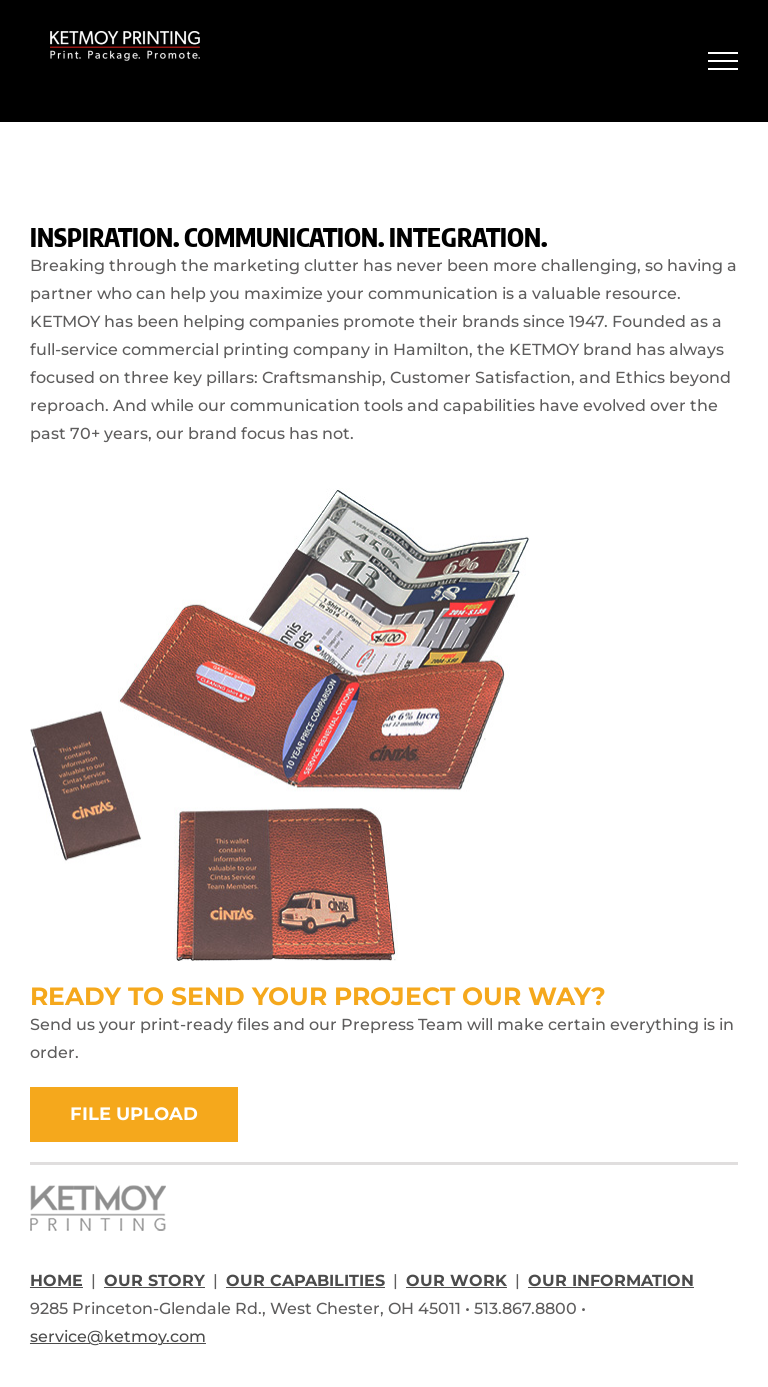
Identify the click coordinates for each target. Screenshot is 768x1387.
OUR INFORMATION (611, 1280)
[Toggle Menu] (723, 61)
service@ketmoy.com (118, 1336)
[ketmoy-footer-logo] (98, 1192)
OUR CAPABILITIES (305, 1280)
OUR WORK (456, 1280)
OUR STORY (154, 1280)
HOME (56, 1280)
